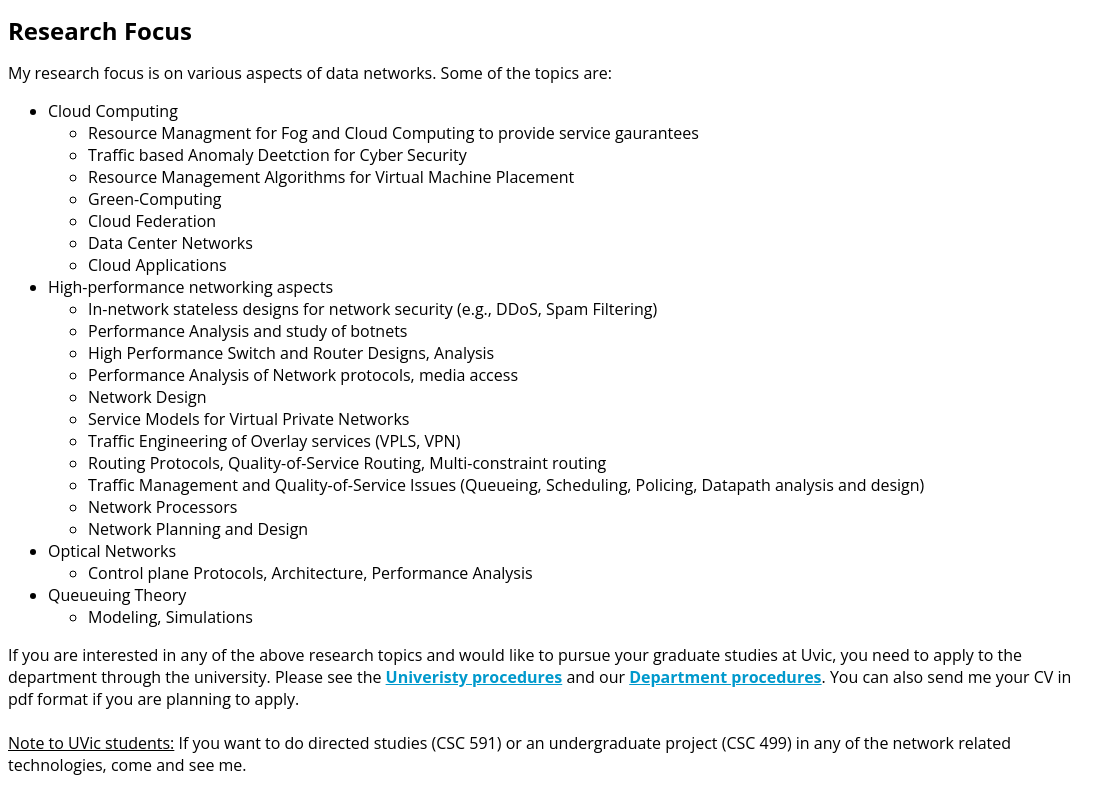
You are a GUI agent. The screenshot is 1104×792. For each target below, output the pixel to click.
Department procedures (725, 677)
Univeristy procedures (474, 677)
